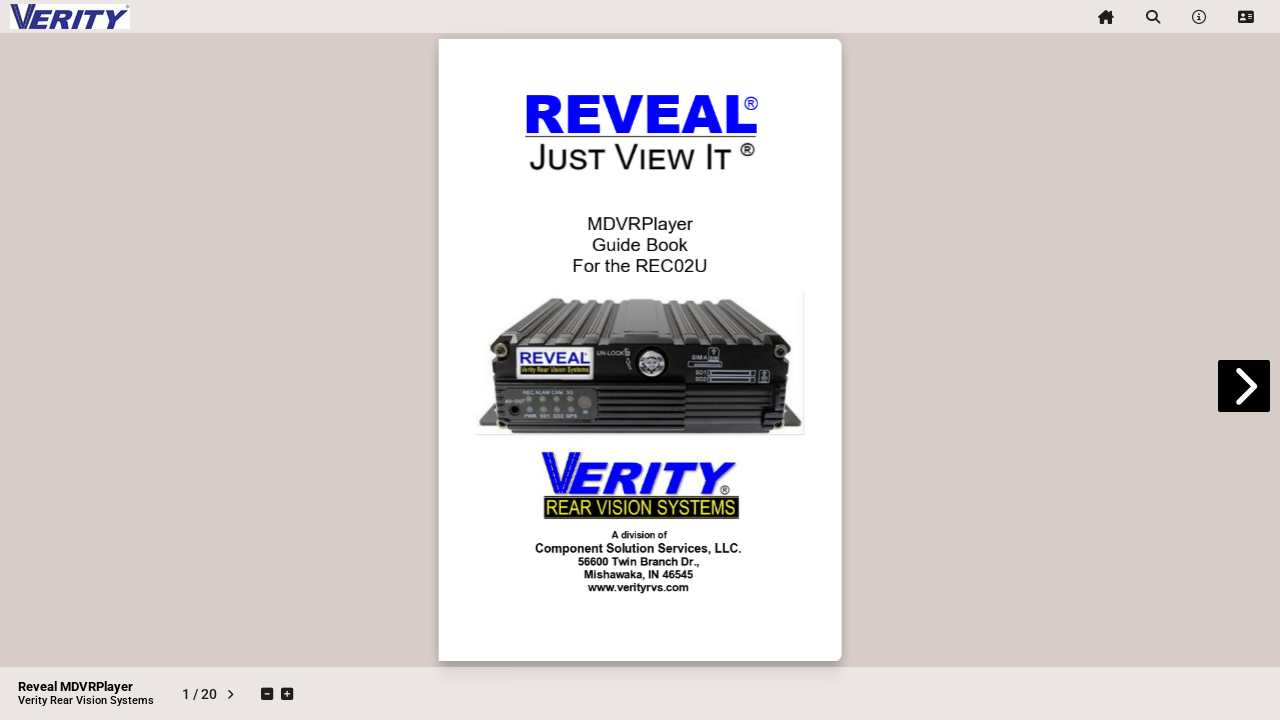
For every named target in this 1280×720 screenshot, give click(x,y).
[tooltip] (1106, 17)
